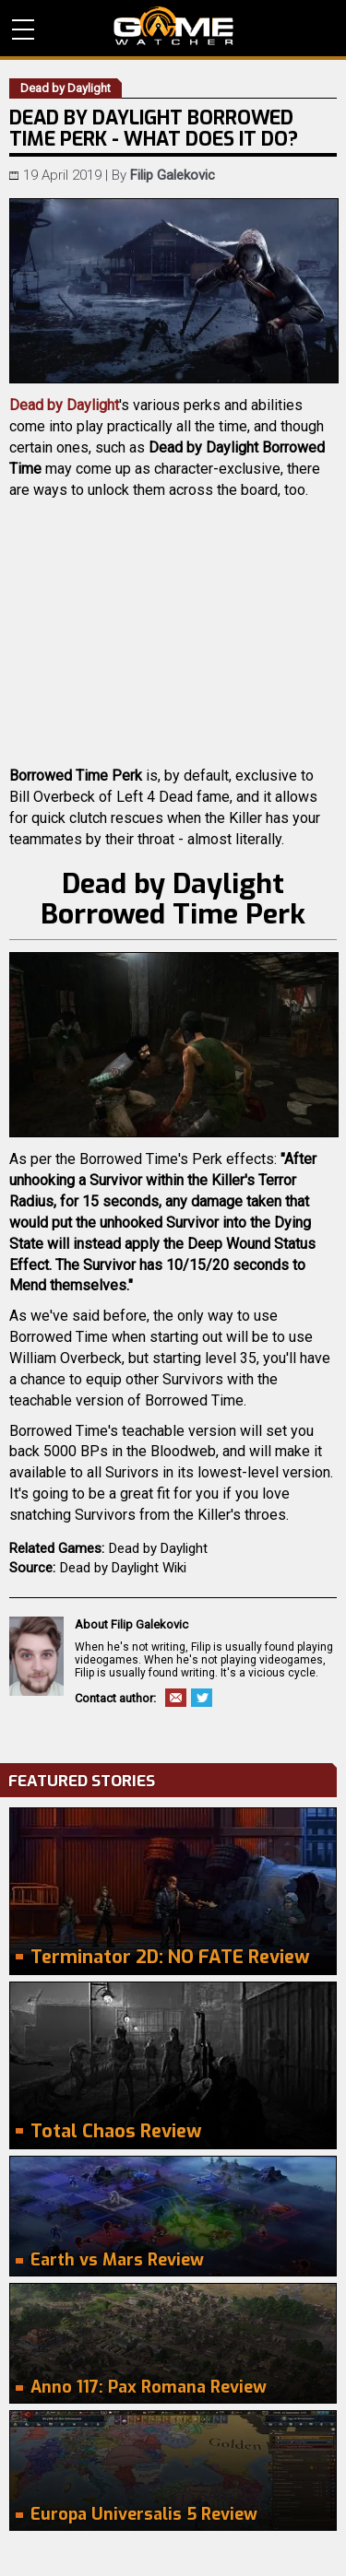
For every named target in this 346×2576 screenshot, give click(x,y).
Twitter (201, 1697)
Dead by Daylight (64, 405)
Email (175, 1697)
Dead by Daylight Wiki (123, 1567)
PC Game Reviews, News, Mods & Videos (173, 25)
